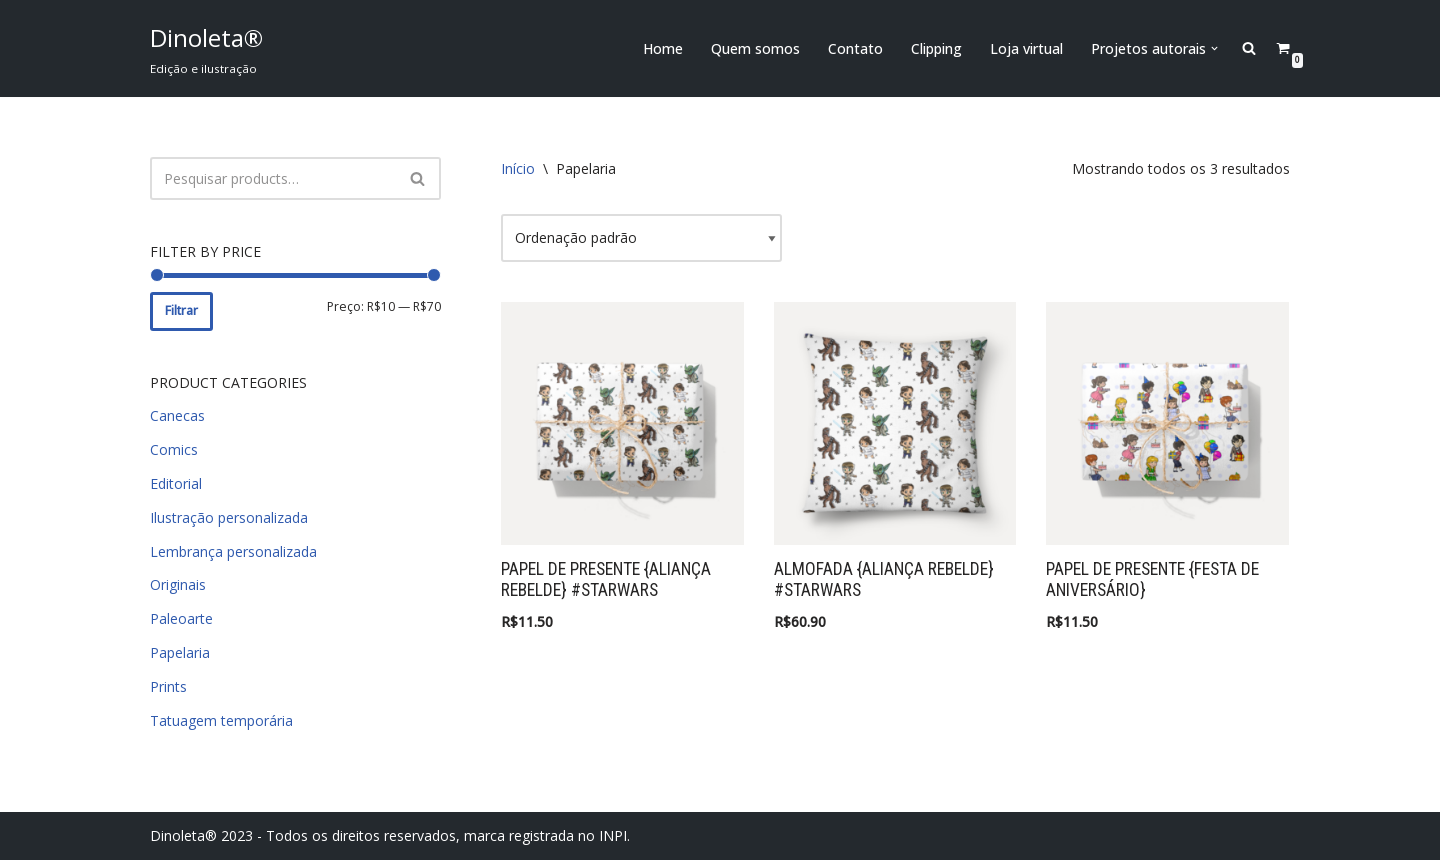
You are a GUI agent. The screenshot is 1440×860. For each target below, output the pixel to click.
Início (518, 168)
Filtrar (181, 310)
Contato (855, 48)
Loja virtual (1026, 48)
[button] (1214, 48)
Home (663, 48)
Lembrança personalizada (233, 551)
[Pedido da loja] (641, 238)
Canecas (177, 415)
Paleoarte (181, 618)
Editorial (176, 483)
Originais (178, 584)
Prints (168, 686)
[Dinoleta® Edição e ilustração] (206, 48)
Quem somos (755, 48)
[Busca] (273, 178)
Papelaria (180, 652)
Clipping (936, 48)
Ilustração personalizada (229, 517)
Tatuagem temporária (221, 720)
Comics (174, 449)
